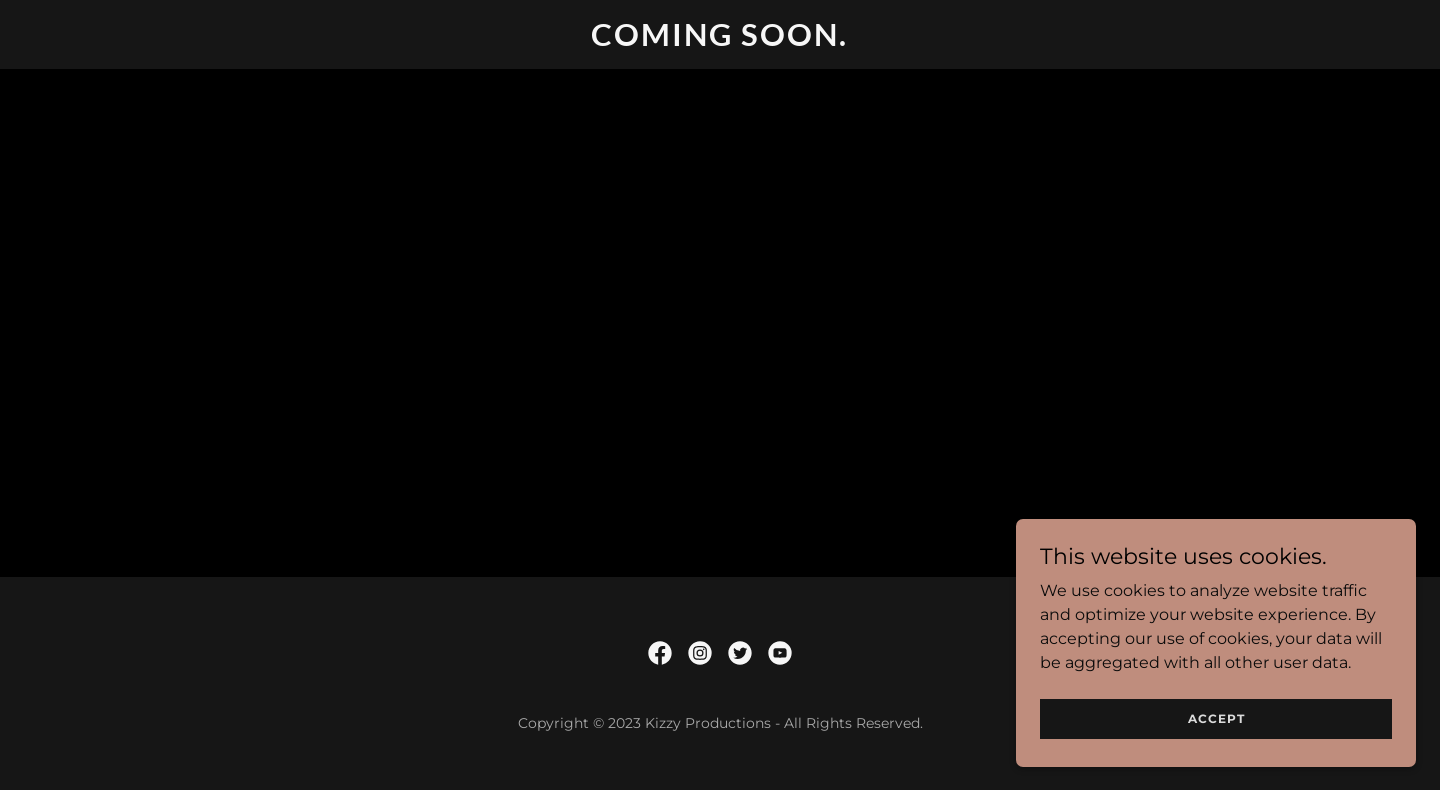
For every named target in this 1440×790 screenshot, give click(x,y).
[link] (720, 40)
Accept (1216, 718)
